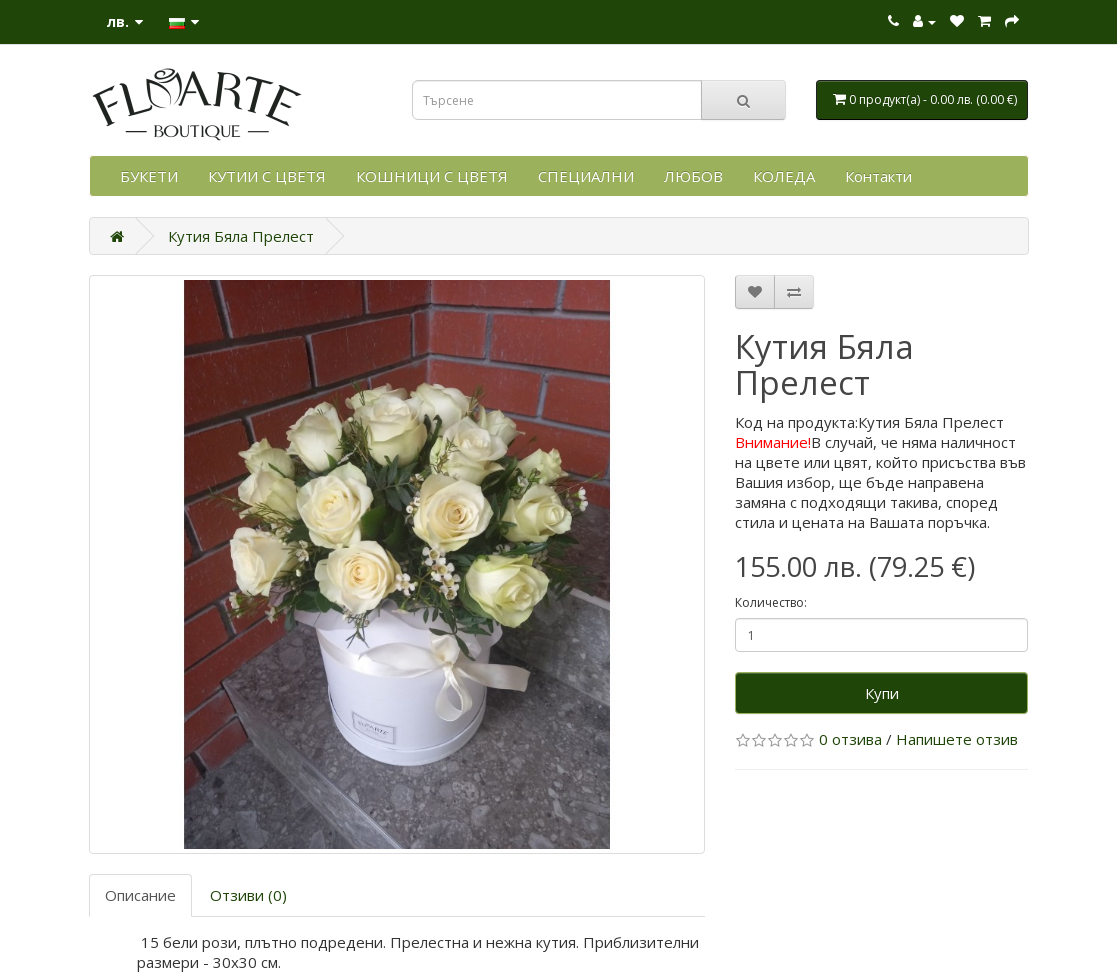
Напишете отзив (957, 739)
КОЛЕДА (784, 176)
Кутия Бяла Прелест (241, 236)
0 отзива (850, 739)
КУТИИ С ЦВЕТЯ (267, 176)
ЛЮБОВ (693, 176)
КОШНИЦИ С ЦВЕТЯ (432, 176)
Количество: (771, 602)
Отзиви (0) (248, 895)
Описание (140, 895)
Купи (882, 693)
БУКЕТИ (149, 176)
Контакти (878, 176)
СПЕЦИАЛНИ (586, 176)
